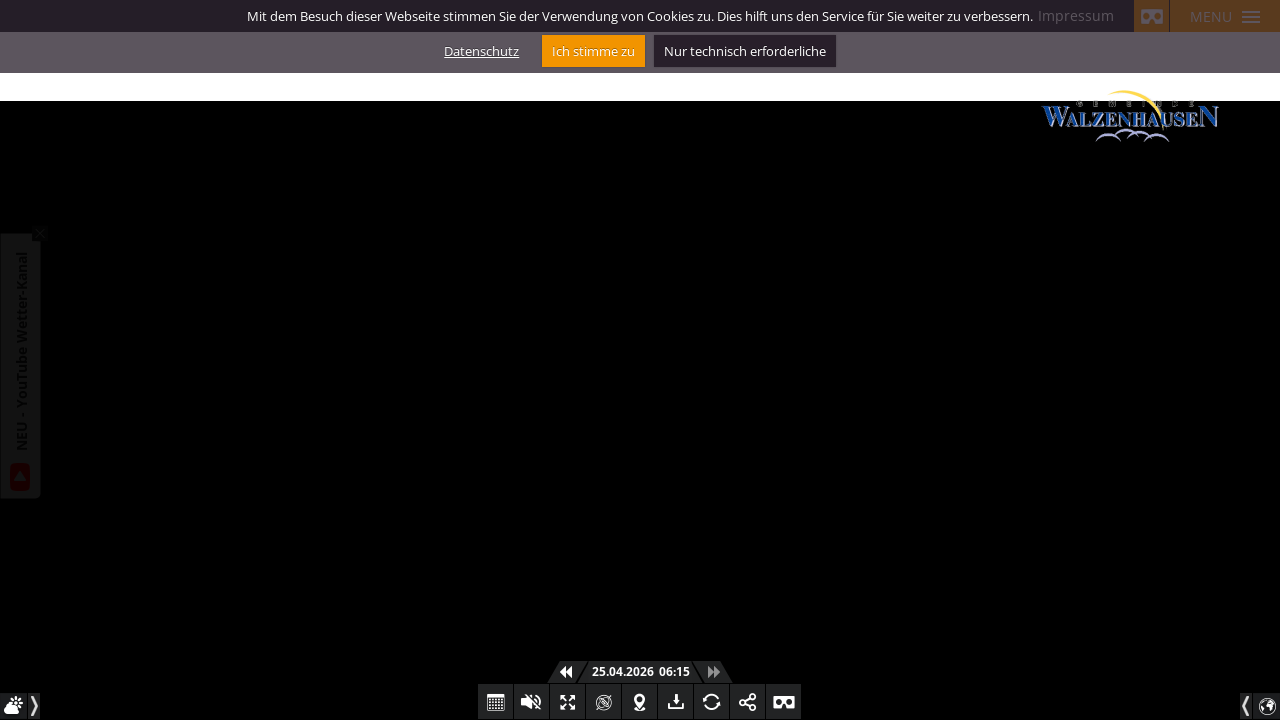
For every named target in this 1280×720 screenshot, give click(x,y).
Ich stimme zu (593, 51)
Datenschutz (481, 51)
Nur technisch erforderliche (745, 51)
